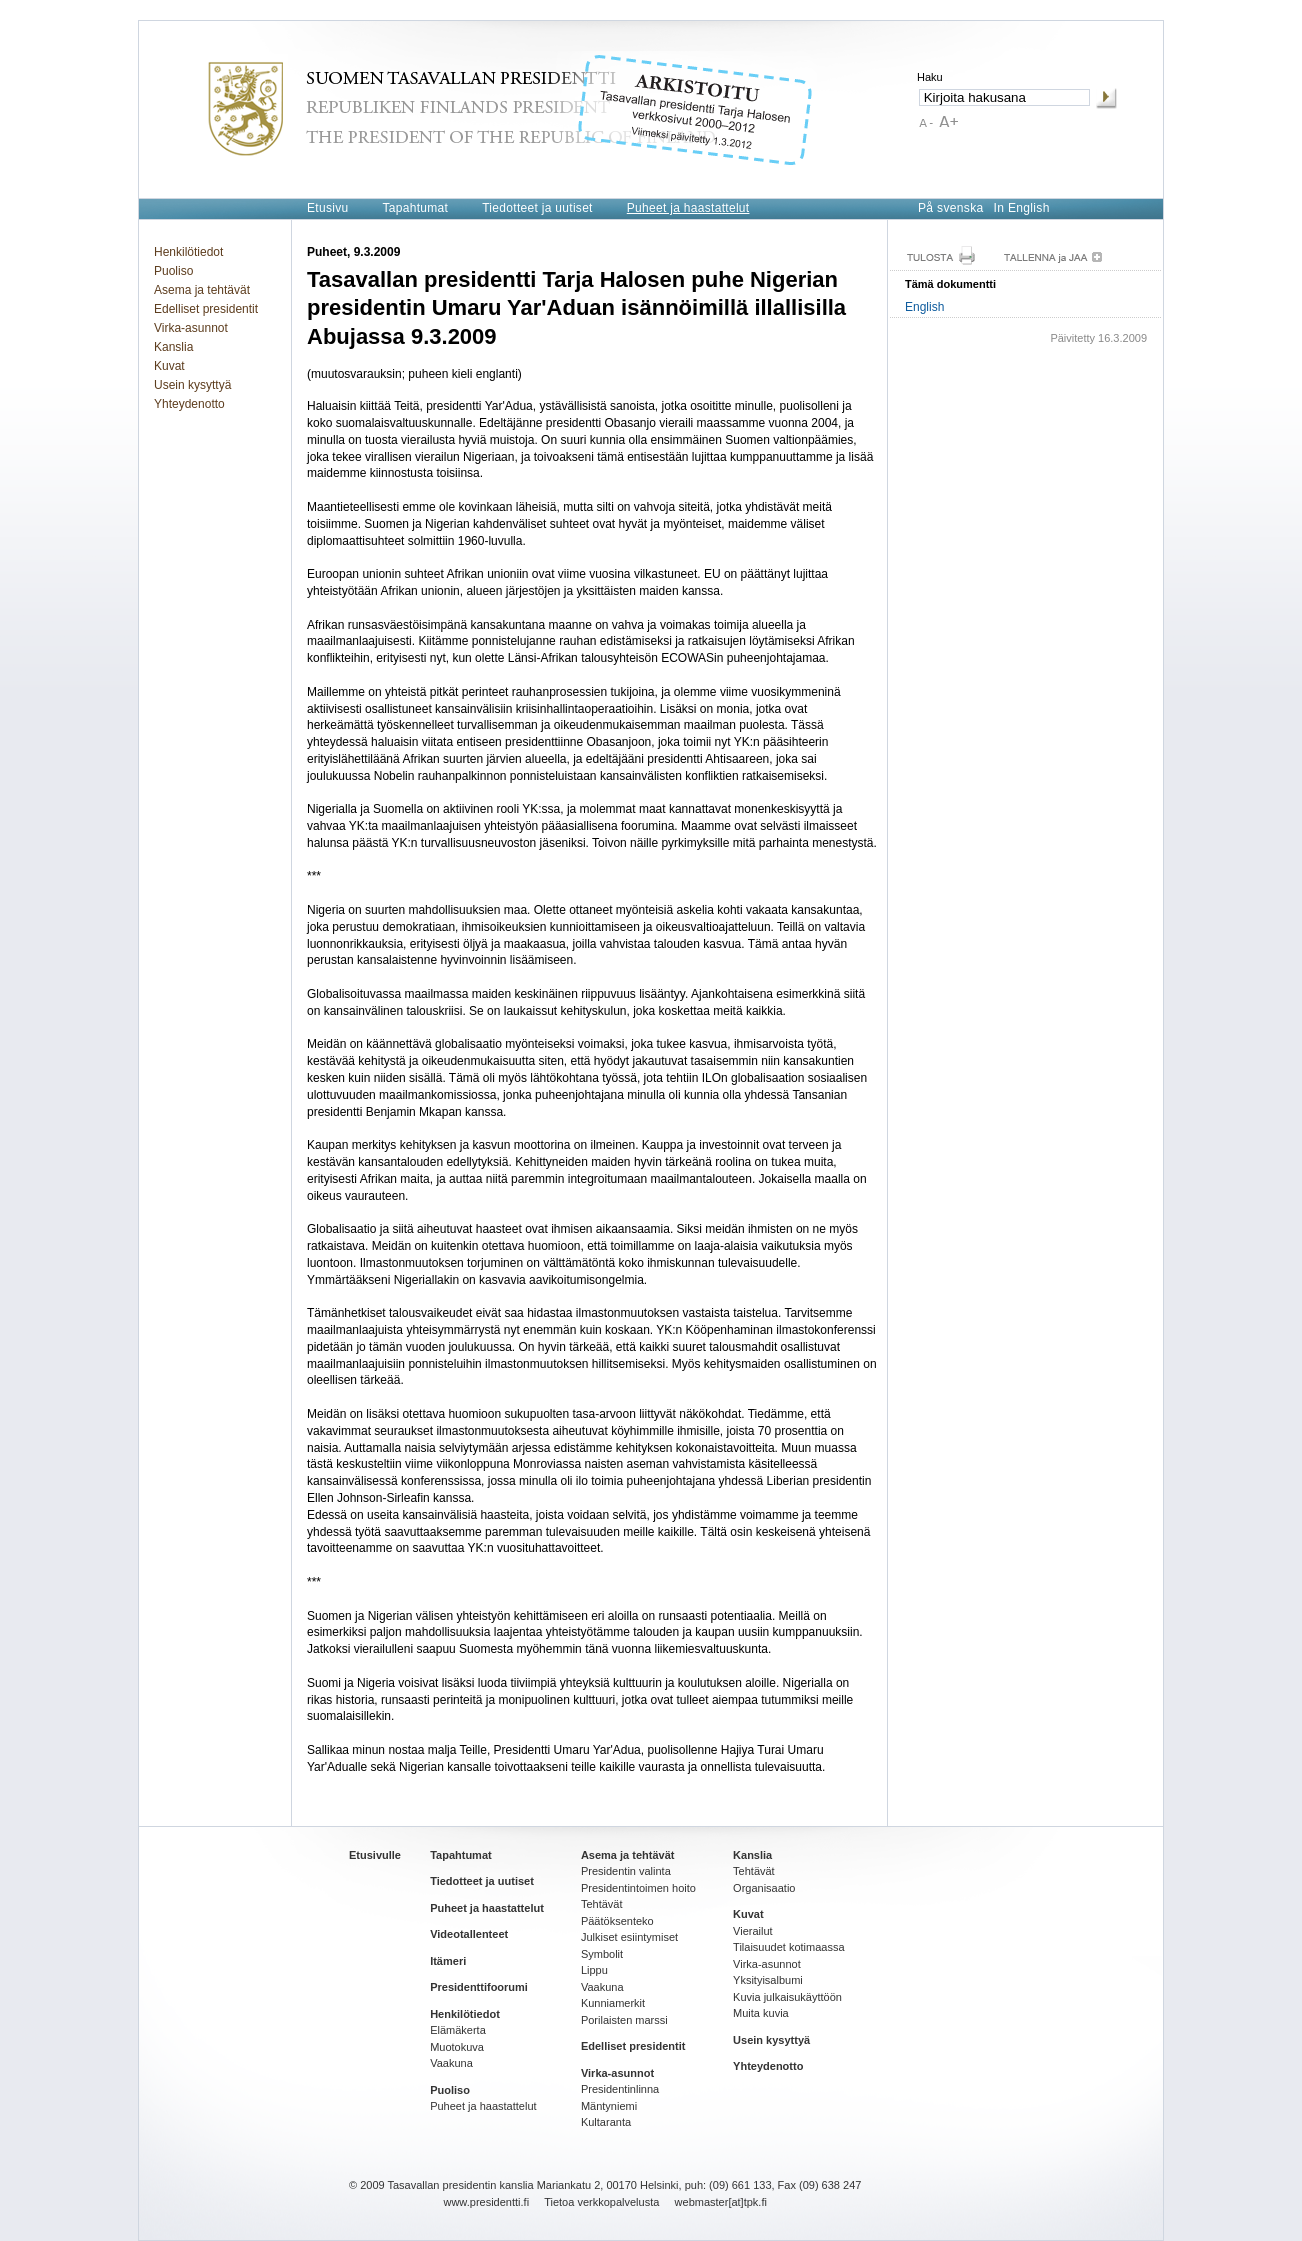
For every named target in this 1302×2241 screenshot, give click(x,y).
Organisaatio (764, 1888)
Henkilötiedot (188, 252)
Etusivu (327, 208)
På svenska (951, 208)
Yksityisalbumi (768, 1980)
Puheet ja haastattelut (688, 208)
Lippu (594, 1970)
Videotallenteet (469, 1934)
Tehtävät (602, 1904)
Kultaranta (606, 2122)
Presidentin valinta (626, 1871)
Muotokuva (457, 2047)
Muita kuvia (761, 2013)
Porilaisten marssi (624, 2020)
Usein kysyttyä (192, 385)
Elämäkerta (458, 2030)
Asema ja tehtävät (202, 290)
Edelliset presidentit (206, 309)
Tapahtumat (415, 208)
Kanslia (173, 347)
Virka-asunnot (191, 328)
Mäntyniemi (609, 2106)
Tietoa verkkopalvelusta (601, 2202)
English (924, 307)
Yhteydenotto (189, 404)
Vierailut (753, 1931)
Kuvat (169, 366)
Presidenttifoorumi (479, 1987)
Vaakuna (451, 2063)
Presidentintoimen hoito (638, 1888)
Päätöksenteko (617, 1921)
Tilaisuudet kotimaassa (788, 1947)
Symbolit (602, 1954)
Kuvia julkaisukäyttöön (787, 1997)
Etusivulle (375, 1855)
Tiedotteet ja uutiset (537, 208)
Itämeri (448, 1961)
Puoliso (173, 271)
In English (1022, 208)
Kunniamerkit (613, 2003)
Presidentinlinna (620, 2089)
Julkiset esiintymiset (629, 1937)
